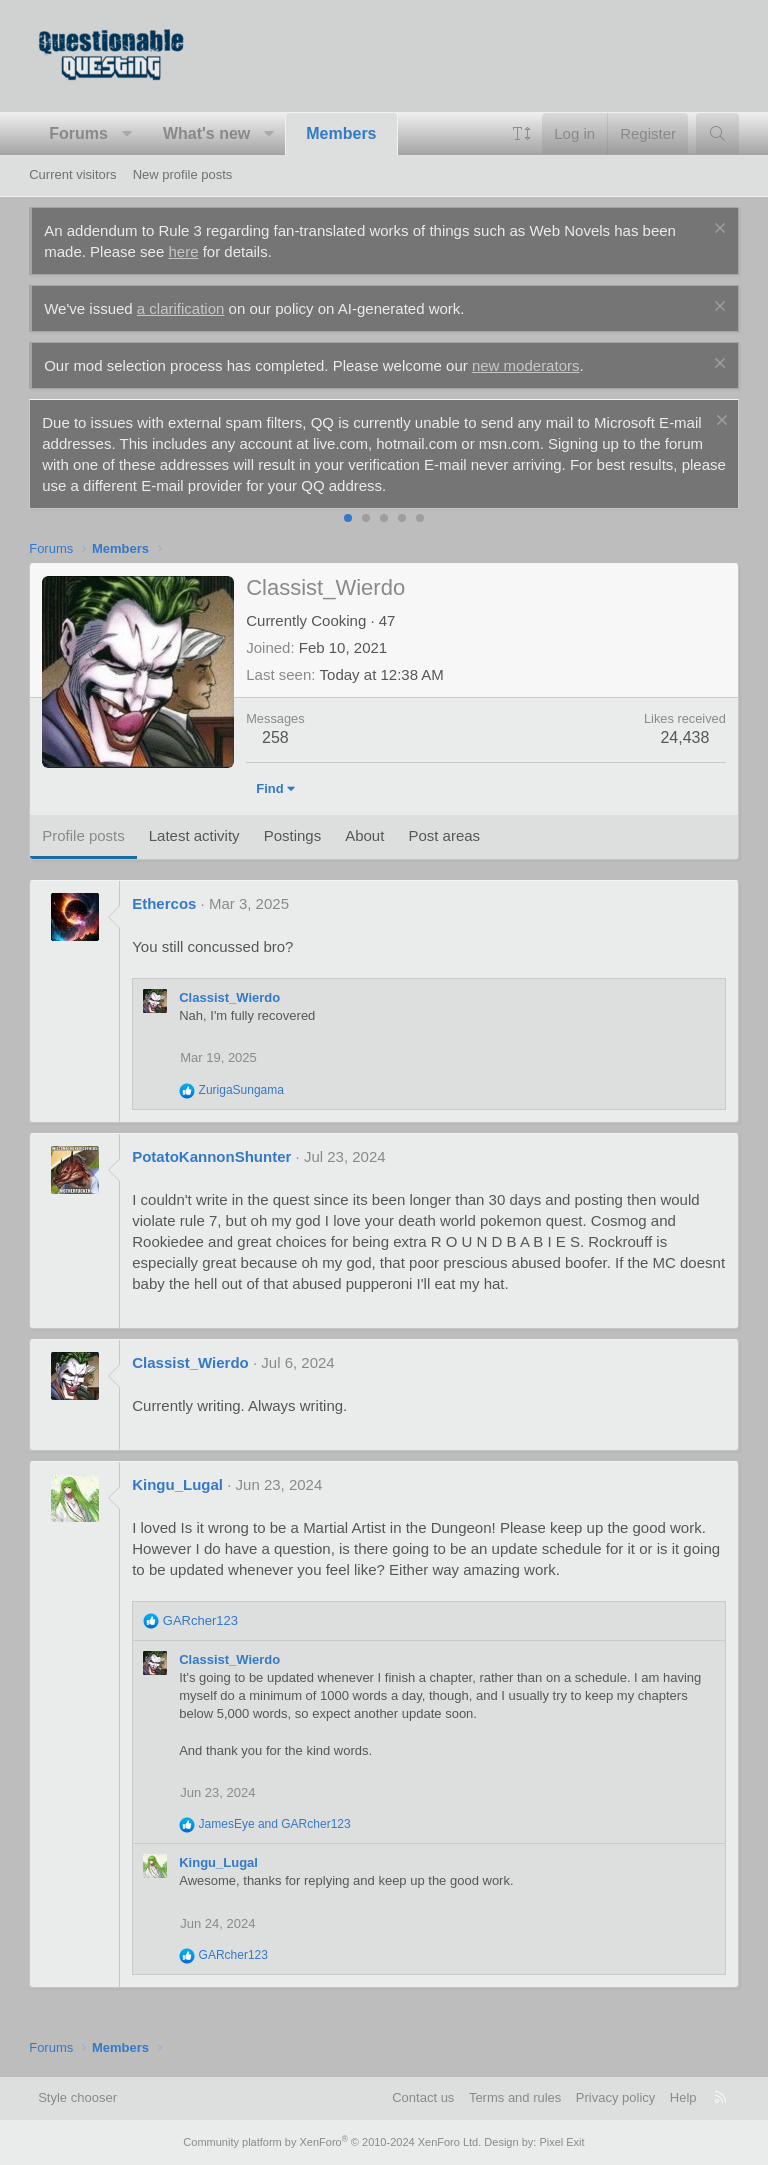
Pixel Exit (561, 2142)
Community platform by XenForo (332, 2142)
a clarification (181, 308)
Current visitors (72, 174)
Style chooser (77, 2097)
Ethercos (164, 903)
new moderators (526, 365)
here (183, 251)
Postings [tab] (293, 835)
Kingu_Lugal (177, 1484)
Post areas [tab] (444, 835)
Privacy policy (615, 2097)
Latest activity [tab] (194, 835)
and (275, 1824)
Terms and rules (515, 2097)
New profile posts (183, 174)
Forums (78, 133)
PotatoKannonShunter (211, 1156)
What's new (206, 133)
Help (683, 2097)
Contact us (423, 2097)
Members (341, 133)
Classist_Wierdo (229, 997)
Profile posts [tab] (83, 835)
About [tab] (364, 835)
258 (275, 737)
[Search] (717, 133)
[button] (126, 134)
